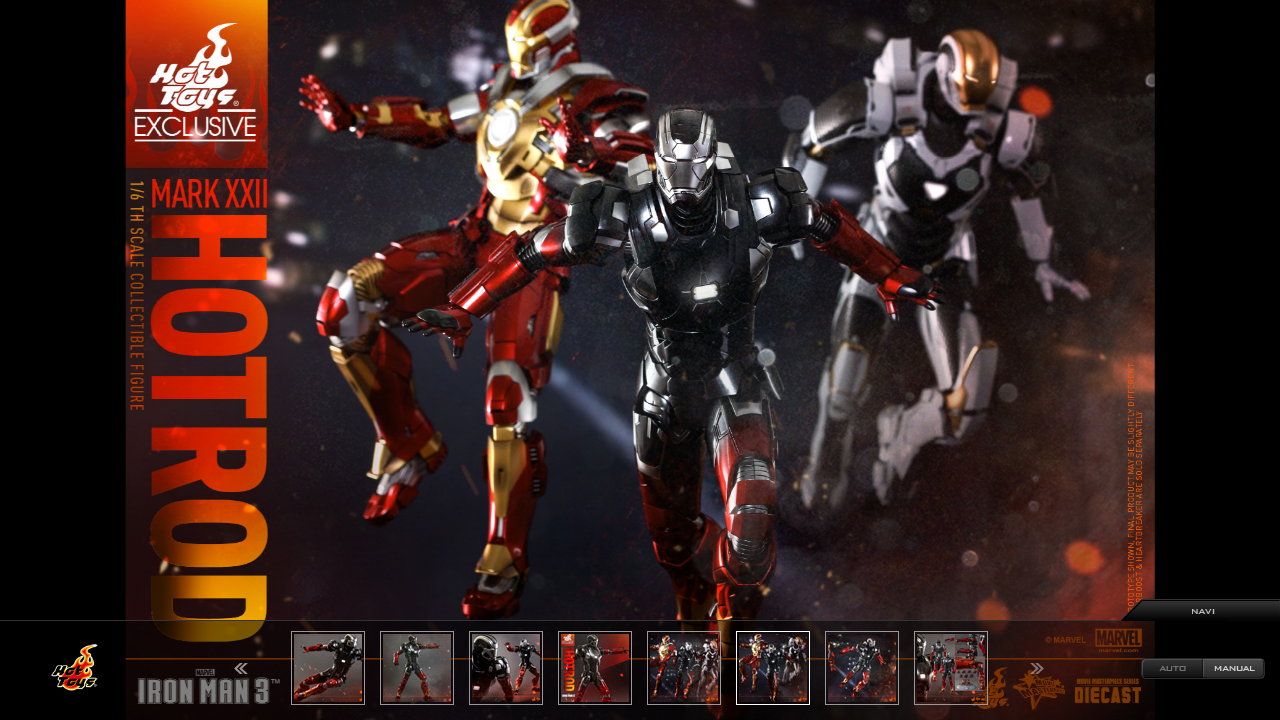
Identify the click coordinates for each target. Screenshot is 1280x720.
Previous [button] (241, 668)
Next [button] (1037, 668)
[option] (640, 360)
